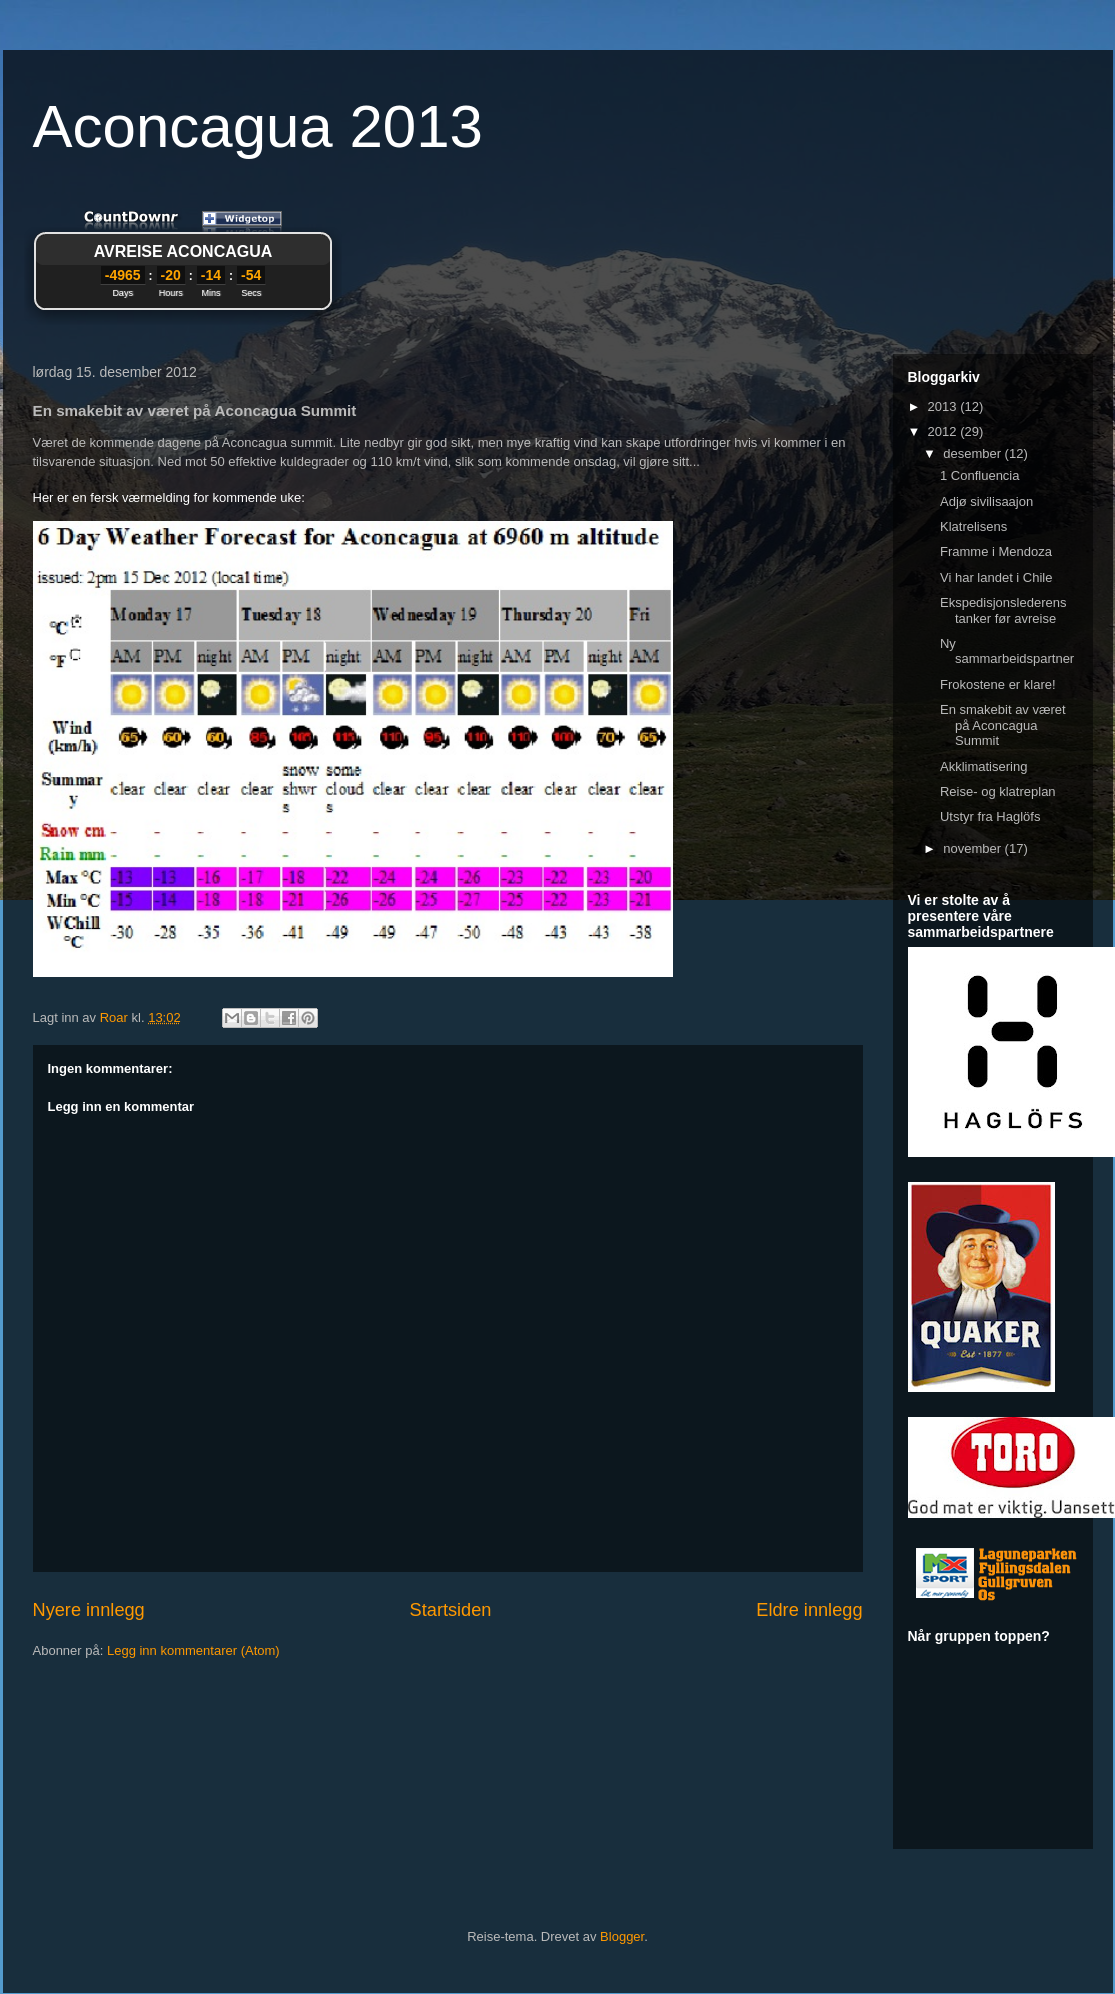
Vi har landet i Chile (996, 577)
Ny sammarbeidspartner (1007, 651)
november (973, 848)
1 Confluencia (980, 475)
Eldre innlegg (809, 1610)
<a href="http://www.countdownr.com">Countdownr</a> (183, 264)
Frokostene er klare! (998, 684)
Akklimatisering (983, 766)
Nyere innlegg (89, 1610)
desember (973, 453)
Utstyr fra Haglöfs (990, 816)
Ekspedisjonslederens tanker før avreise (1003, 610)
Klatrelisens (973, 526)
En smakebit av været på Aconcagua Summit (1003, 725)
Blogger (622, 1936)
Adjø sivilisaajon (986, 501)
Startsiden (451, 1610)
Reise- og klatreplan (998, 791)
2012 (944, 431)
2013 (944, 406)
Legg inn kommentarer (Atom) (193, 1650)
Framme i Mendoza (996, 551)
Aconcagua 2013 (258, 126)
